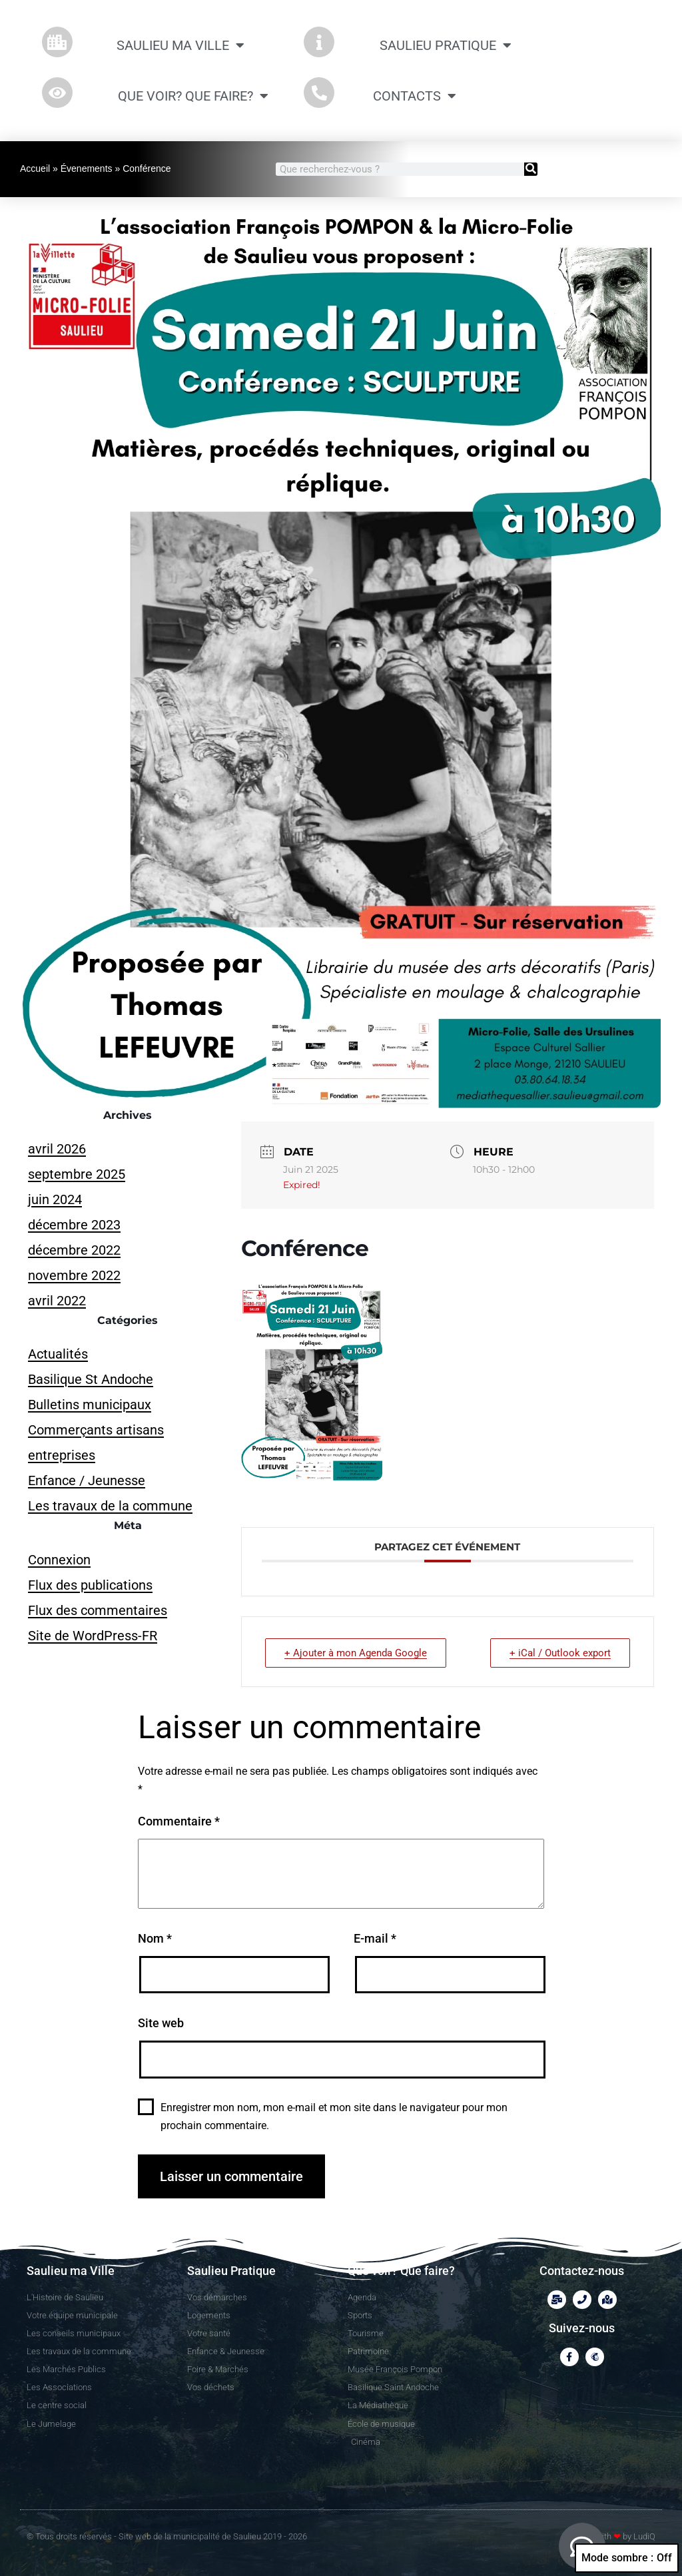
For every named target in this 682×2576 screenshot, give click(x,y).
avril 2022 (57, 1301)
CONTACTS (414, 96)
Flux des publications (90, 1585)
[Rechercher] (530, 169)
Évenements (87, 168)
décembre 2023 (74, 1225)
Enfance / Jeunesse (86, 1480)
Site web (161, 2023)
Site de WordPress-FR (92, 1636)
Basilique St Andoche (90, 1379)
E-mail (375, 1938)
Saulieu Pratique (446, 45)
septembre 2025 (76, 1174)
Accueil (35, 168)
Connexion (59, 1560)
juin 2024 (55, 1199)
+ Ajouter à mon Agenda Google (355, 1653)
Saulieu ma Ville (180, 45)
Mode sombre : (626, 2558)
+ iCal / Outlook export (560, 1653)
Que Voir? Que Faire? (193, 96)
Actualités (58, 1354)
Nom (155, 1938)
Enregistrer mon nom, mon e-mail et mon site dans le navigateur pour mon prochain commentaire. (334, 2116)
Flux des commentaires (97, 1610)
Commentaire (179, 1821)
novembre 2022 (74, 1275)
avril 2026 (57, 1149)
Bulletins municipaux (89, 1405)
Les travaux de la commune (110, 1506)
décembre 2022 (74, 1250)
